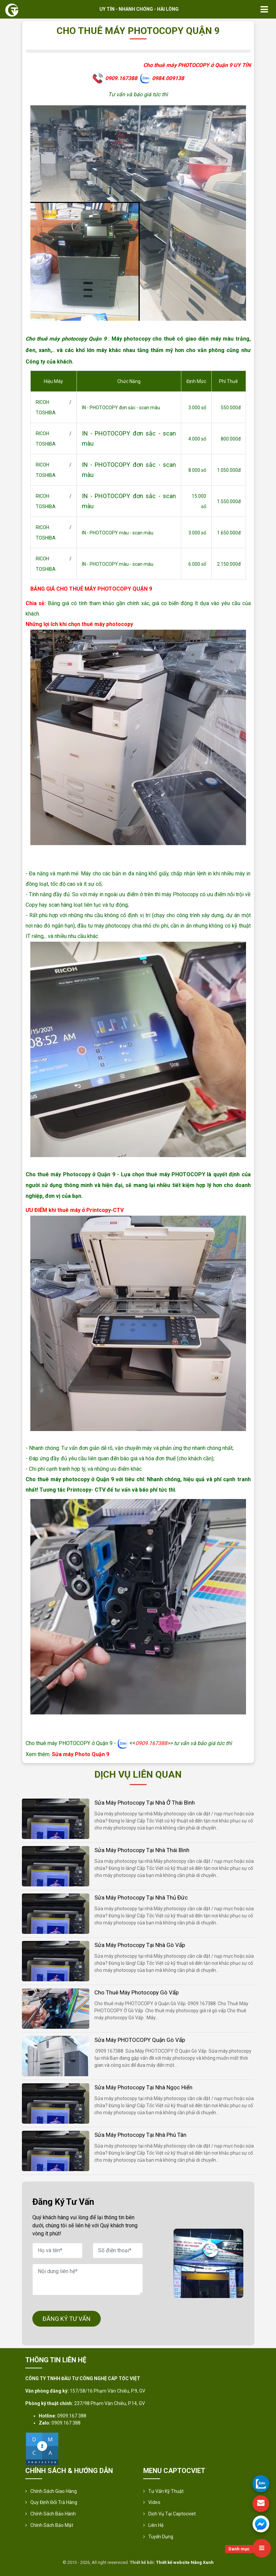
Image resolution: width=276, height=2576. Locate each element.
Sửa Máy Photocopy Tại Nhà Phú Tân (140, 2134)
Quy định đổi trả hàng (53, 2502)
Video (154, 2502)
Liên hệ (155, 2525)
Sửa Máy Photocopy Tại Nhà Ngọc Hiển (143, 2087)
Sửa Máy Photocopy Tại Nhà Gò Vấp (139, 1945)
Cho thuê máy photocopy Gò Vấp (136, 1992)
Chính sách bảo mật (51, 2525)
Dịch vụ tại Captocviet (172, 2513)
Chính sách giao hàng (53, 2491)
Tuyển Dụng (160, 2536)
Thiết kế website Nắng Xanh (185, 2562)
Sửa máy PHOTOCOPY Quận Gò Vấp (139, 2040)
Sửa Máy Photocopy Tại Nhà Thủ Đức (141, 1897)
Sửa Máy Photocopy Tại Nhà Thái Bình (141, 1850)
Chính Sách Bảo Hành (53, 2513)
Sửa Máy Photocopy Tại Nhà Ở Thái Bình (144, 1802)
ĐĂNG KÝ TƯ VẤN (66, 2318)
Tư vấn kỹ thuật (166, 2491)
